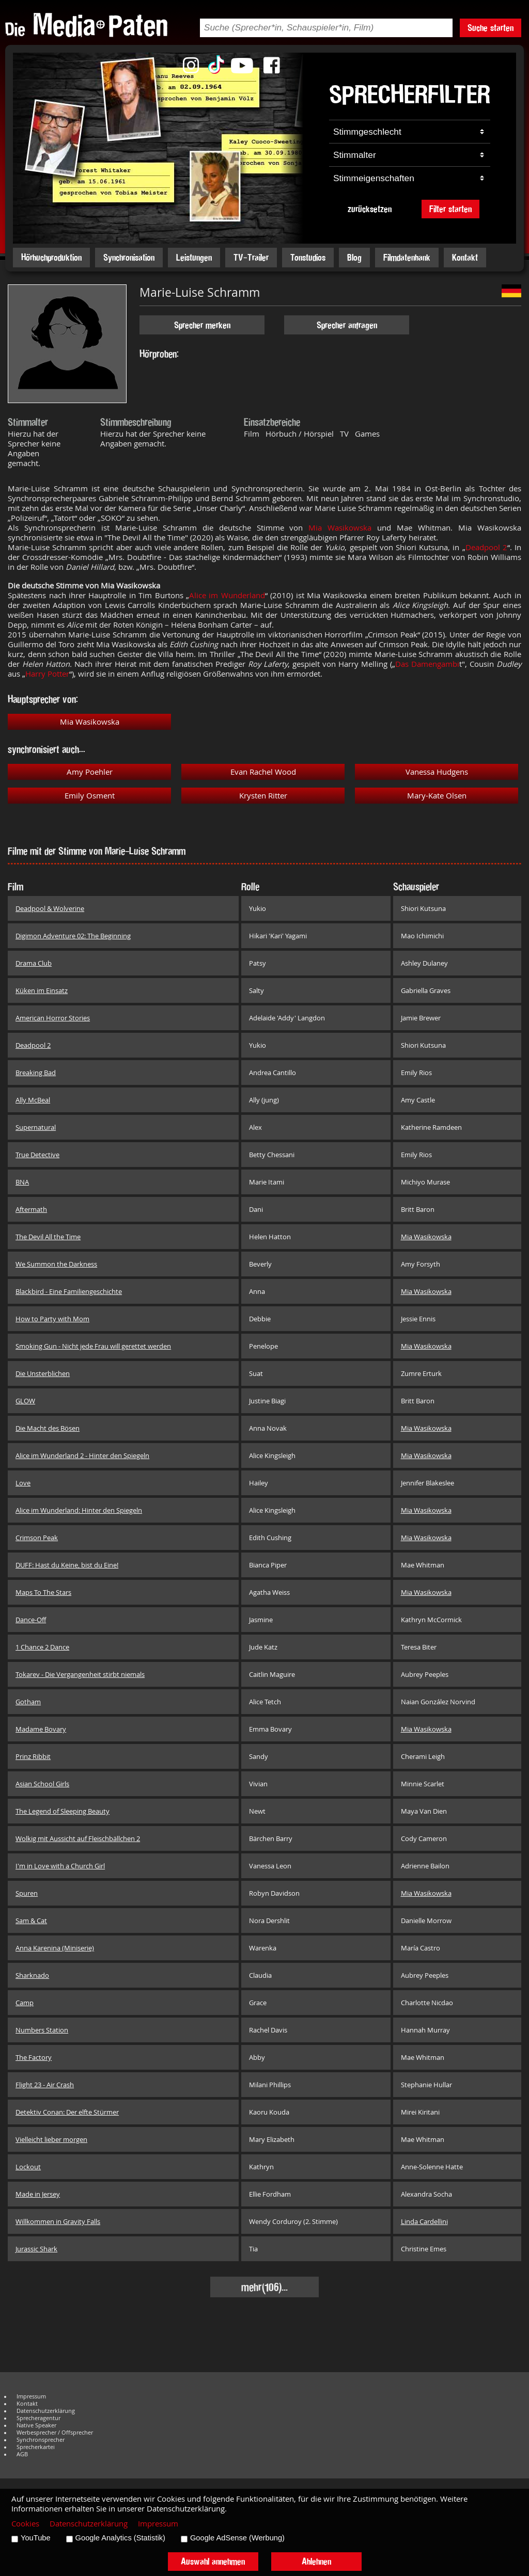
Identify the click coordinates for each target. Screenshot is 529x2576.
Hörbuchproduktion (51, 257)
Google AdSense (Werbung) (237, 2538)
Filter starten (450, 208)
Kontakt (465, 257)
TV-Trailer (251, 257)
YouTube (36, 2538)
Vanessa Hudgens (437, 772)
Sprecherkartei (36, 2447)
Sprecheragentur (38, 2418)
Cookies (25, 2524)
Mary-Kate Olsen (436, 796)
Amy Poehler (90, 772)
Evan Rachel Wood (263, 772)
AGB (22, 2454)
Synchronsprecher (41, 2439)
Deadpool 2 (486, 547)
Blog (354, 257)
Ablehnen (316, 2561)
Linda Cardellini (424, 2221)
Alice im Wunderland (227, 595)
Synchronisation (128, 257)
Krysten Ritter (263, 796)
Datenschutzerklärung (46, 2410)
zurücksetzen (370, 208)
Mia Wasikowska (339, 528)
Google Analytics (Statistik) (120, 2538)
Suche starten (491, 27)
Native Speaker (36, 2425)
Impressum (31, 2396)
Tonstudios (307, 257)
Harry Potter (47, 674)
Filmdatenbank (406, 257)
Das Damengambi (427, 664)
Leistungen (194, 257)
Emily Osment (90, 796)
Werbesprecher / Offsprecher (55, 2432)
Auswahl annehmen (213, 2561)
